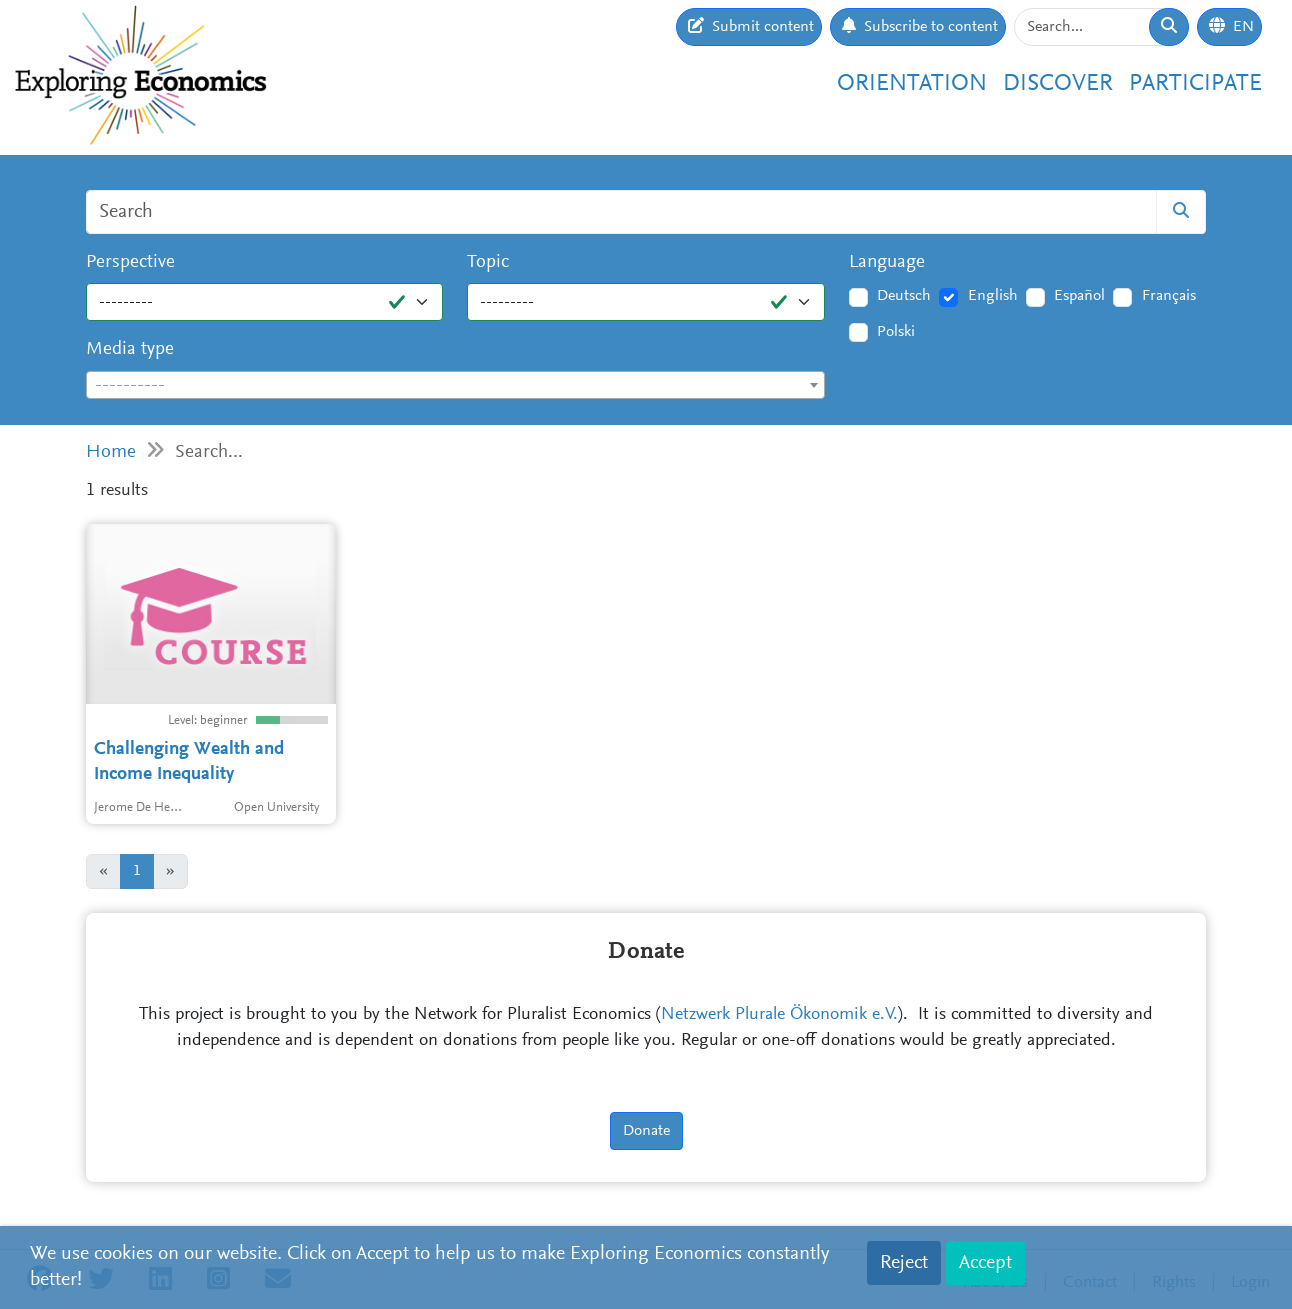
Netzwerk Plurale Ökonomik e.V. (779, 1015)
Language (887, 262)
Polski (896, 332)
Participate (1195, 84)
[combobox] (455, 385)
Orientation (912, 84)
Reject (904, 1263)
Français (1169, 296)
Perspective (130, 262)
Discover (1058, 84)
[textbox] (455, 386)
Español (1079, 296)
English (993, 296)
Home (111, 452)
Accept (985, 1263)
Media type (130, 349)
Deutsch (904, 296)
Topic (488, 262)
